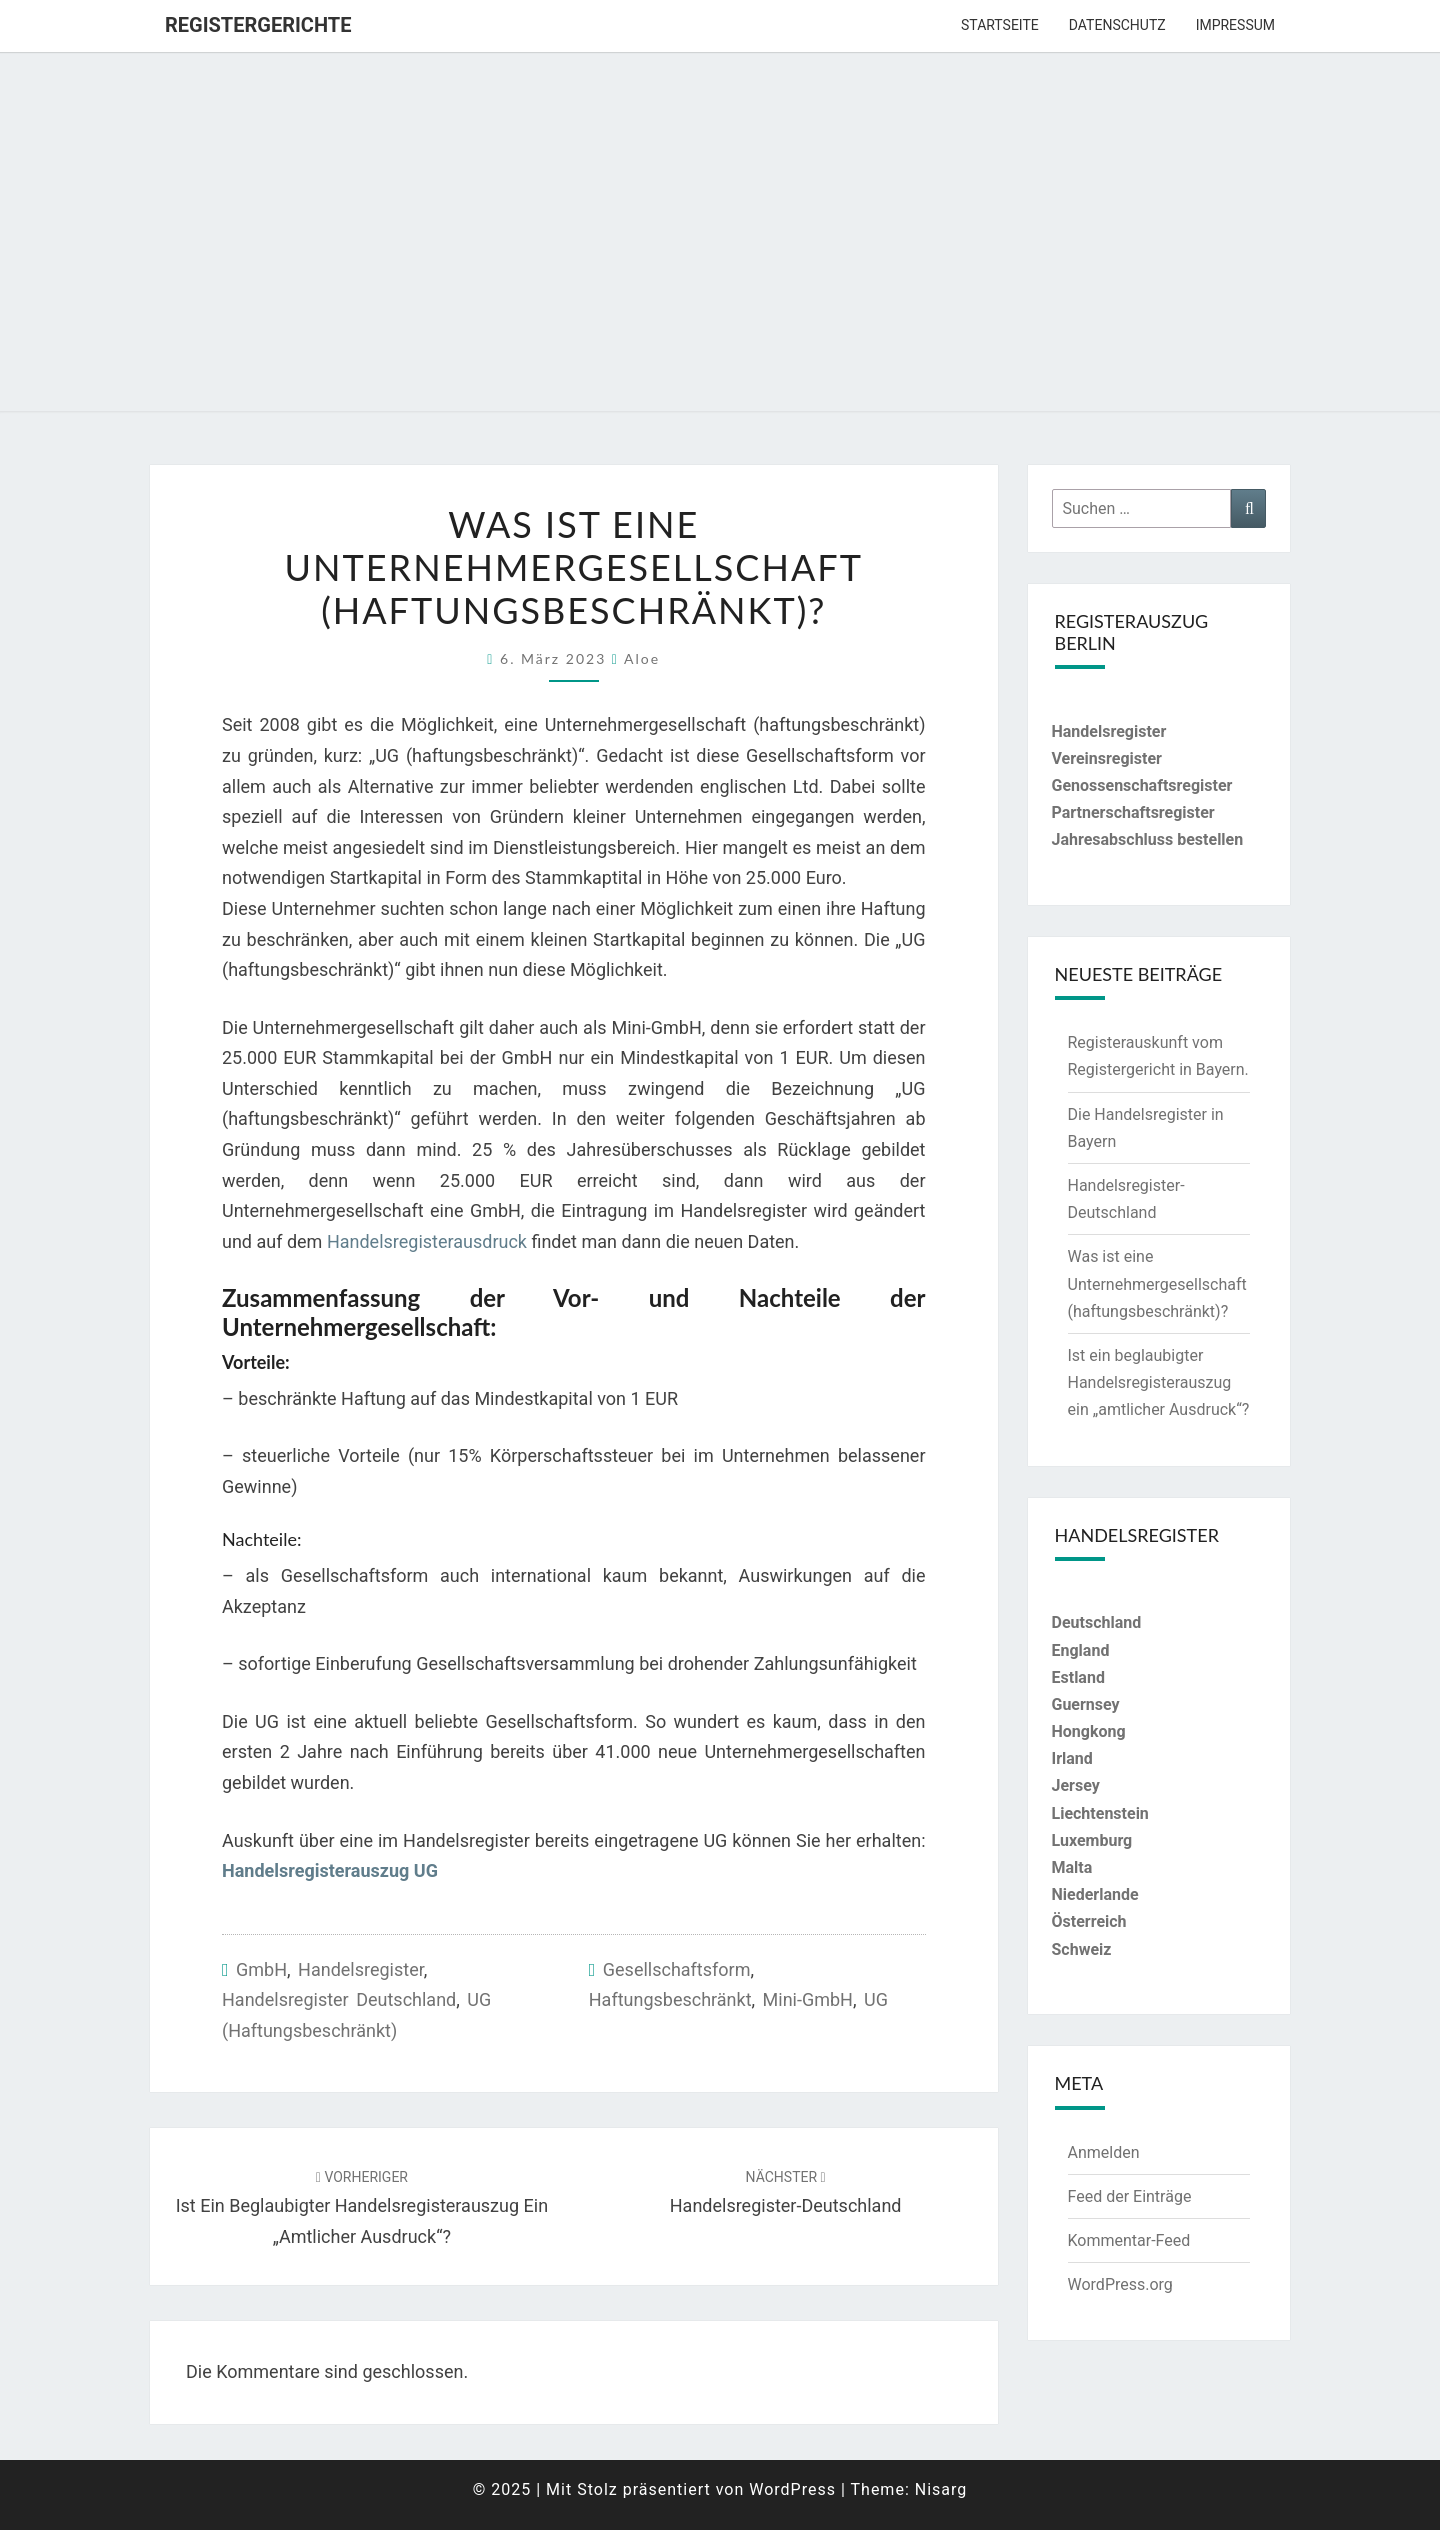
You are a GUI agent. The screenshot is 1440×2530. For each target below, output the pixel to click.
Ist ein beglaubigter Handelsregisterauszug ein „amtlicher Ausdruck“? (362, 2208)
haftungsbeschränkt (670, 1999)
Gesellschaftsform (677, 1969)
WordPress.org (1120, 2284)
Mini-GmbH (808, 1999)
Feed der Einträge (1130, 2196)
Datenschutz (1117, 25)
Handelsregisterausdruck (427, 1241)
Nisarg (941, 2489)
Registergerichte (258, 25)
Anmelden (1104, 2152)
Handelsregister (361, 1969)
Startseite (1000, 25)
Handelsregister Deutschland (339, 1999)
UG (876, 1999)
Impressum (1235, 25)
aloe (642, 658)
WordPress (792, 2489)
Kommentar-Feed (1129, 2240)
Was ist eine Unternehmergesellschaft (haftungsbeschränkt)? (1157, 1283)
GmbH (261, 1969)
